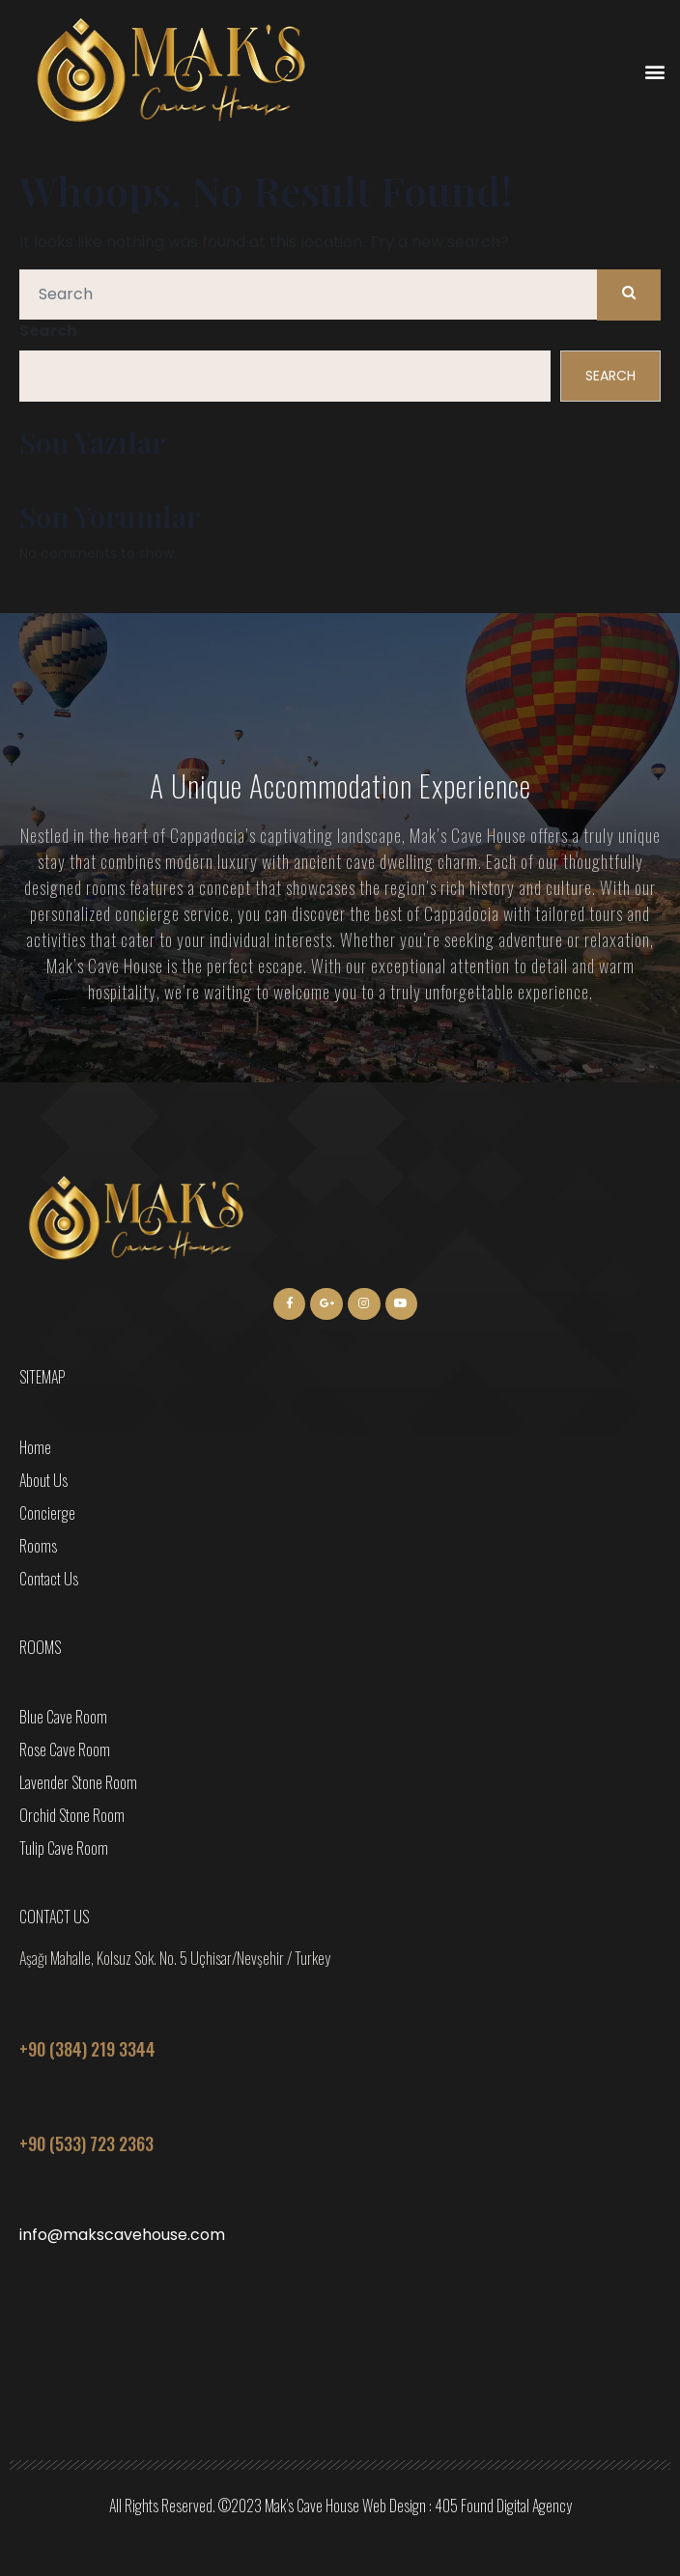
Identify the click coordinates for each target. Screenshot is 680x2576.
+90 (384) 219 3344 (87, 2048)
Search (48, 331)
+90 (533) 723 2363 (86, 2143)
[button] (654, 72)
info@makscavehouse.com (122, 2235)
